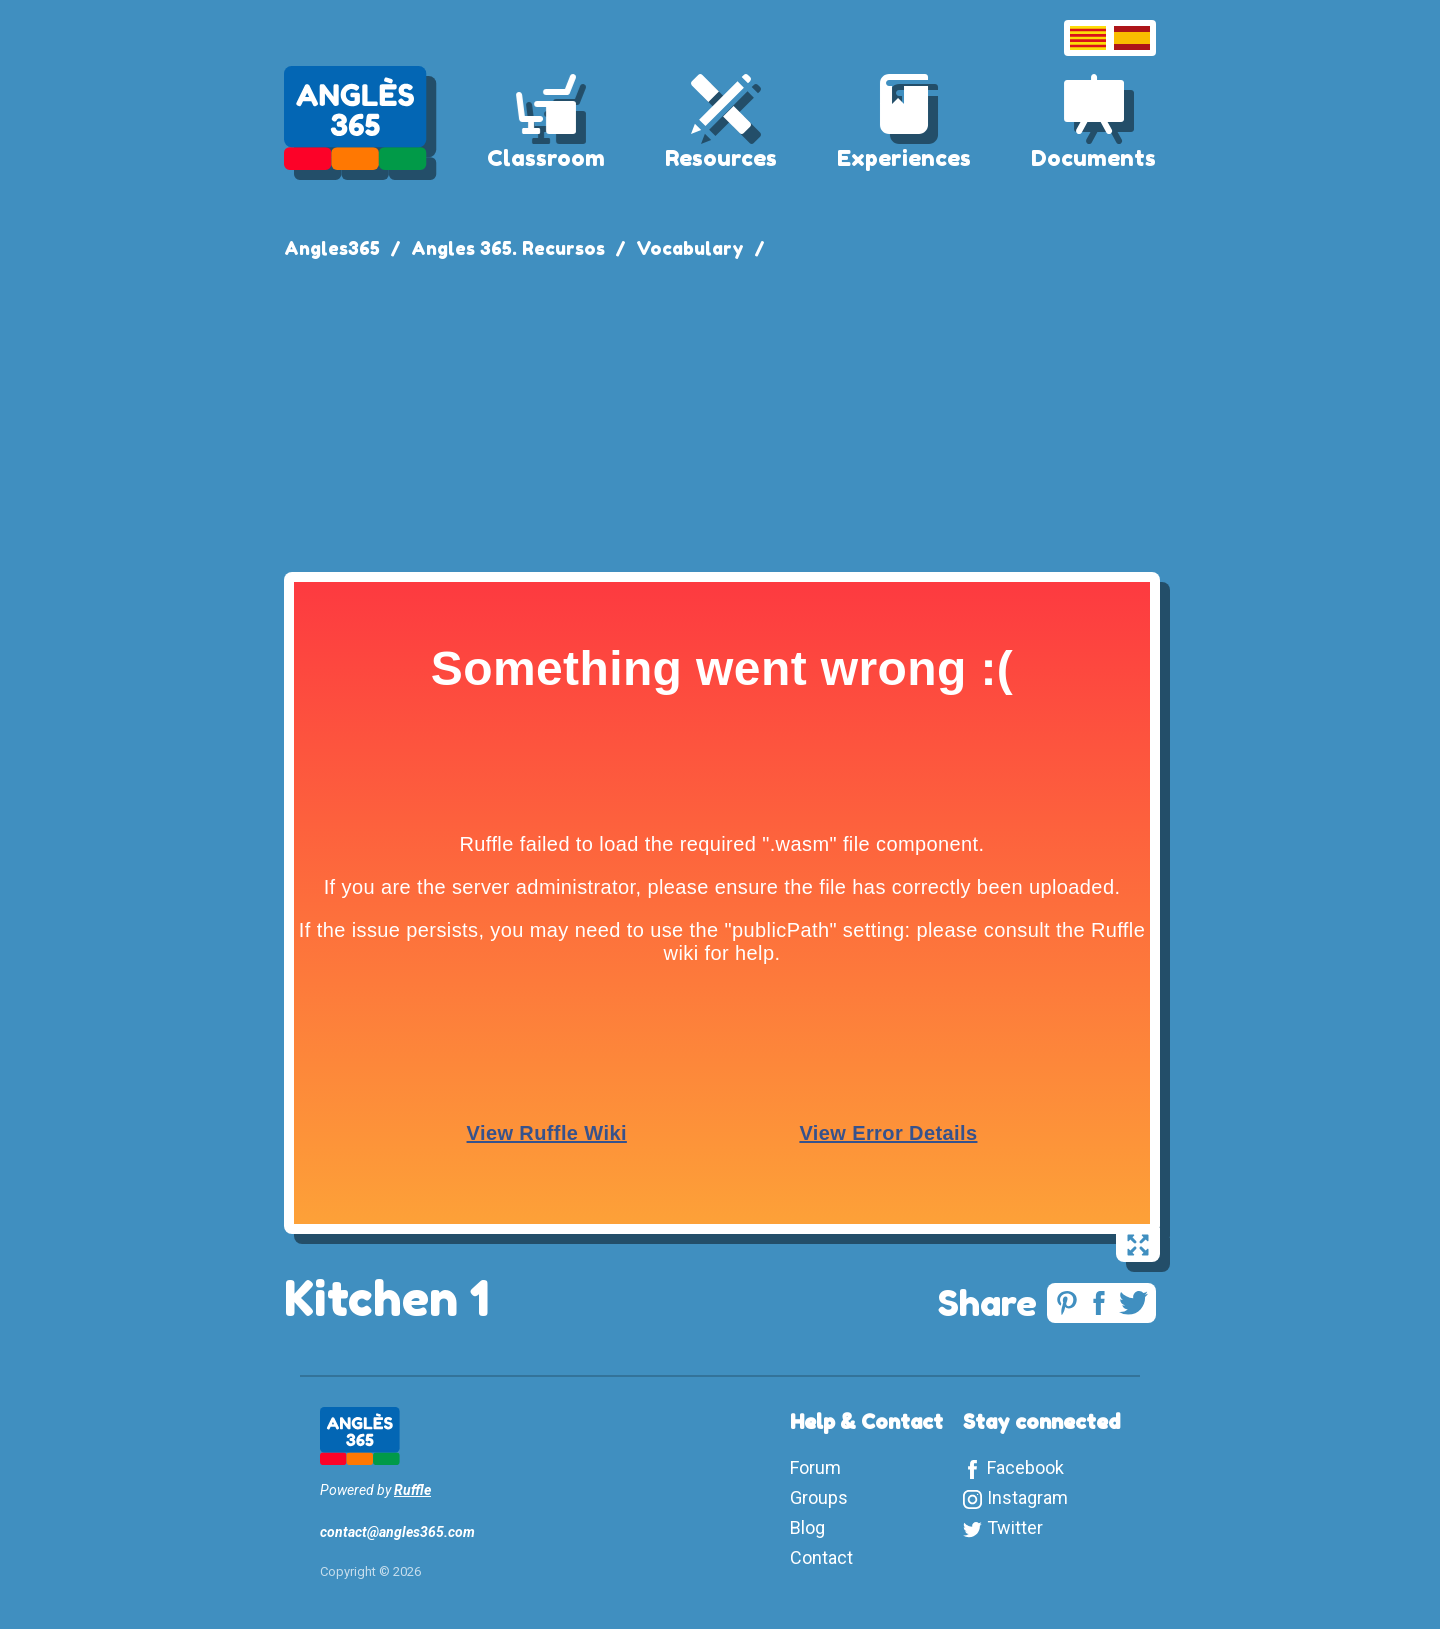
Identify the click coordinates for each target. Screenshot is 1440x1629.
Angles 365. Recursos (508, 248)
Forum (815, 1467)
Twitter (1015, 1527)
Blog (807, 1527)
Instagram (1027, 1497)
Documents (1093, 158)
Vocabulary (690, 248)
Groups (819, 1497)
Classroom (546, 158)
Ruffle (412, 1490)
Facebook (1025, 1467)
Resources (721, 158)
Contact (821, 1557)
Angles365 (332, 248)
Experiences (904, 158)
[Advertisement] (720, 412)
